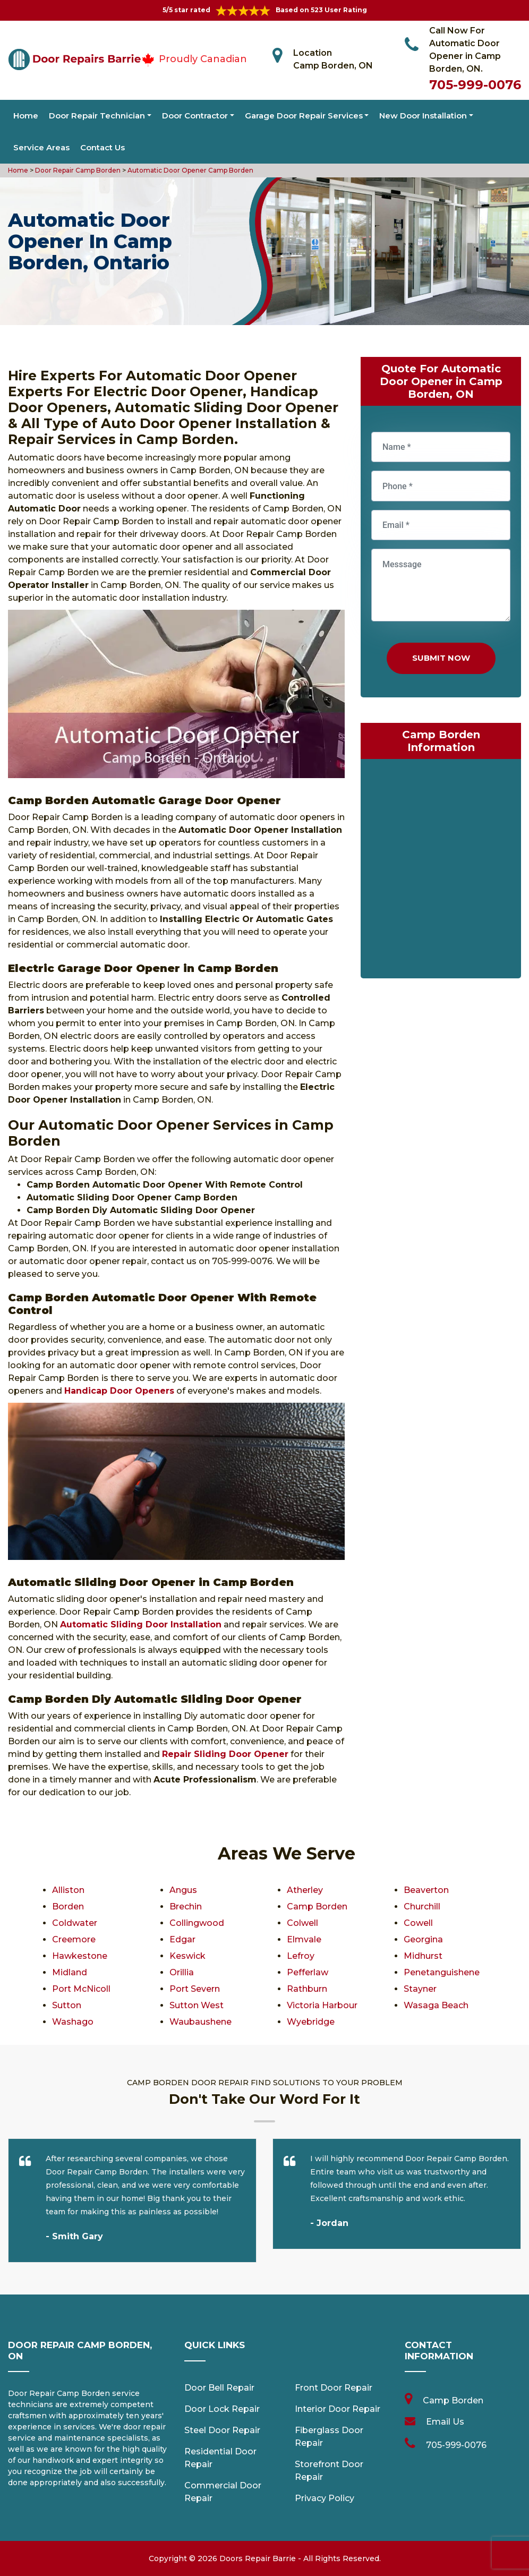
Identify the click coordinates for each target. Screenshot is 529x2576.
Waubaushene (200, 2022)
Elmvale (304, 1939)
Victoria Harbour (322, 2005)
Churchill (422, 1906)
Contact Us (102, 147)
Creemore (74, 1939)
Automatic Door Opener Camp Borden (189, 170)
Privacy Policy (324, 2498)
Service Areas (41, 147)
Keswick (187, 1956)
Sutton (66, 2005)
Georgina (423, 1939)
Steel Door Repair (222, 2430)
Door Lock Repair (222, 2409)
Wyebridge (311, 2022)
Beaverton (426, 1890)
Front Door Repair (333, 2388)
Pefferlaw (307, 1972)
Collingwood (196, 1923)
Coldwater (74, 1923)
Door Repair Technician (97, 115)
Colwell (302, 1923)
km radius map (440, 871)
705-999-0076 (475, 84)
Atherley (305, 1890)
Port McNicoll (81, 1989)
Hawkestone (79, 1956)
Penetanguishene (442, 1972)
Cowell (418, 1923)
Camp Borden (317, 1906)
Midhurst (423, 1956)
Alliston (68, 1890)
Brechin (185, 1906)
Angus (183, 1890)
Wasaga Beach (436, 2005)
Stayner (420, 1989)
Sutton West (196, 2005)
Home (25, 115)
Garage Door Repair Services (304, 115)
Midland (69, 1972)
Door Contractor (195, 115)
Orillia (181, 1972)
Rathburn (307, 1989)
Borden (68, 1906)
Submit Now (441, 658)
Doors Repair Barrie (257, 2558)
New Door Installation (423, 115)
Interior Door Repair (337, 2409)
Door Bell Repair (219, 2388)
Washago (72, 2022)
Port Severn (194, 1989)
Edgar (182, 1939)
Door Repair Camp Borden (77, 170)
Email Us (445, 2422)
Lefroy (300, 1956)
